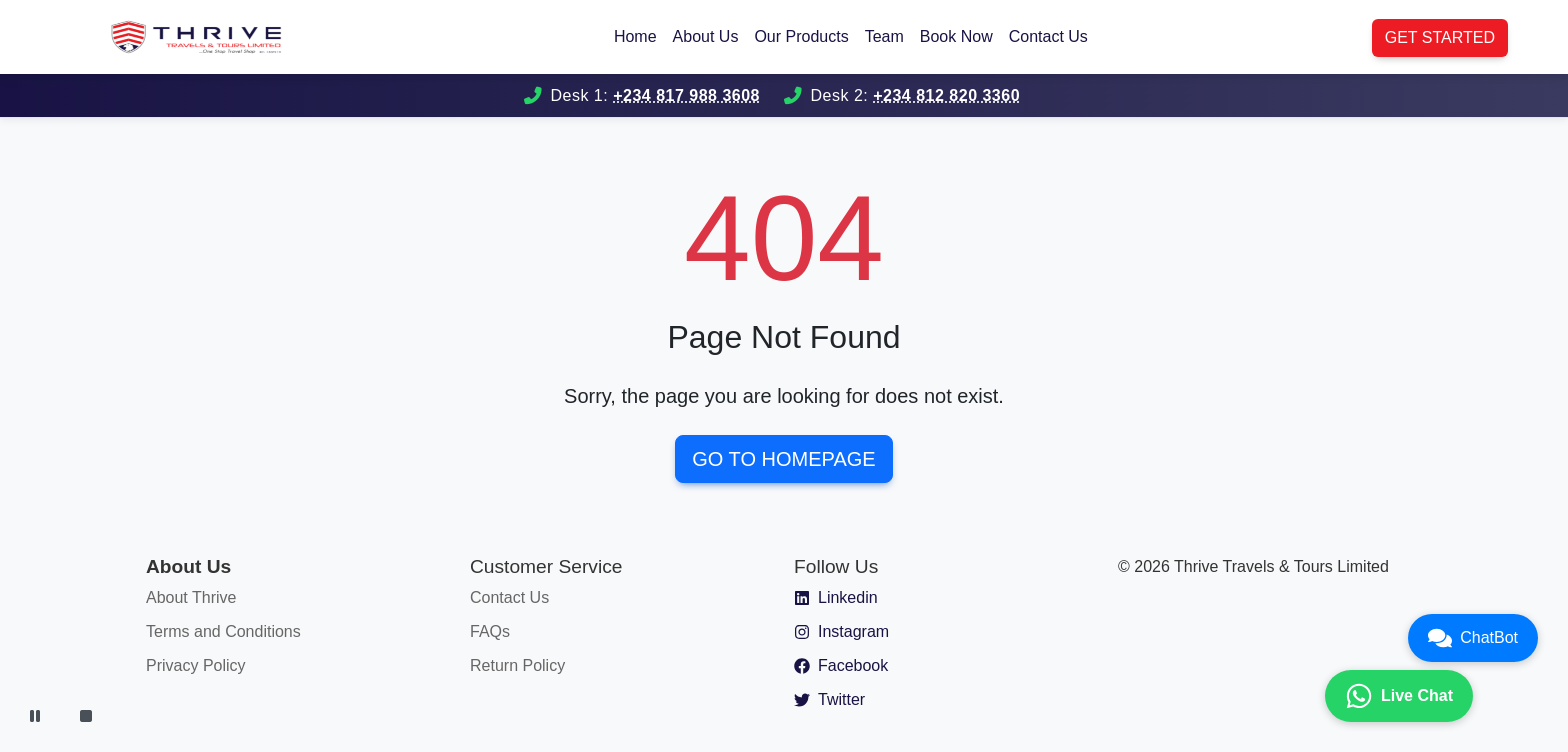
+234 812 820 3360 (946, 95)
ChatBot (1473, 638)
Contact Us (1048, 36)
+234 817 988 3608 (686, 95)
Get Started (1440, 37)
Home (635, 36)
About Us (706, 36)
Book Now (956, 36)
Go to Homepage (783, 459)
